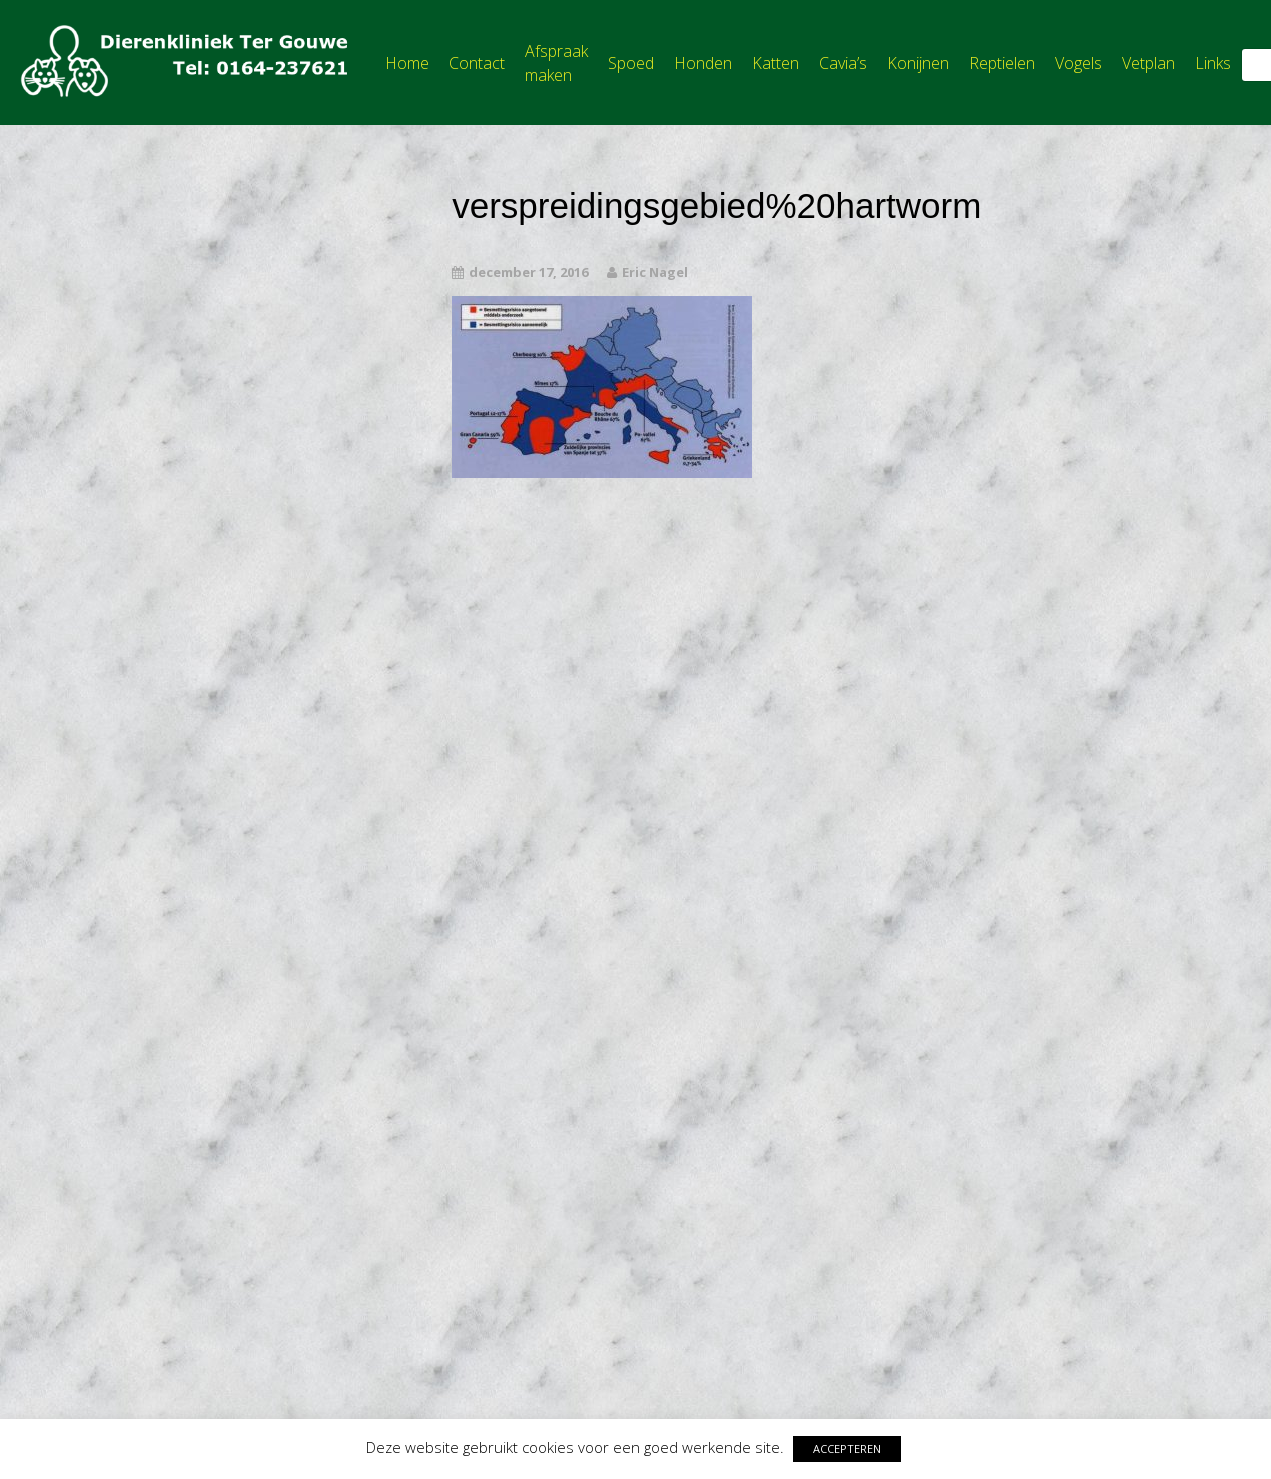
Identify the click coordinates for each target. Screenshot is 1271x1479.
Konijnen (918, 63)
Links (1213, 63)
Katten (775, 63)
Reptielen (1002, 63)
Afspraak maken (556, 63)
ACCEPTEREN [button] (847, 1448)
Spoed (631, 63)
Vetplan (1148, 63)
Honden (703, 63)
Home (407, 63)
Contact (477, 63)
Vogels (1078, 63)
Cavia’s (843, 63)
